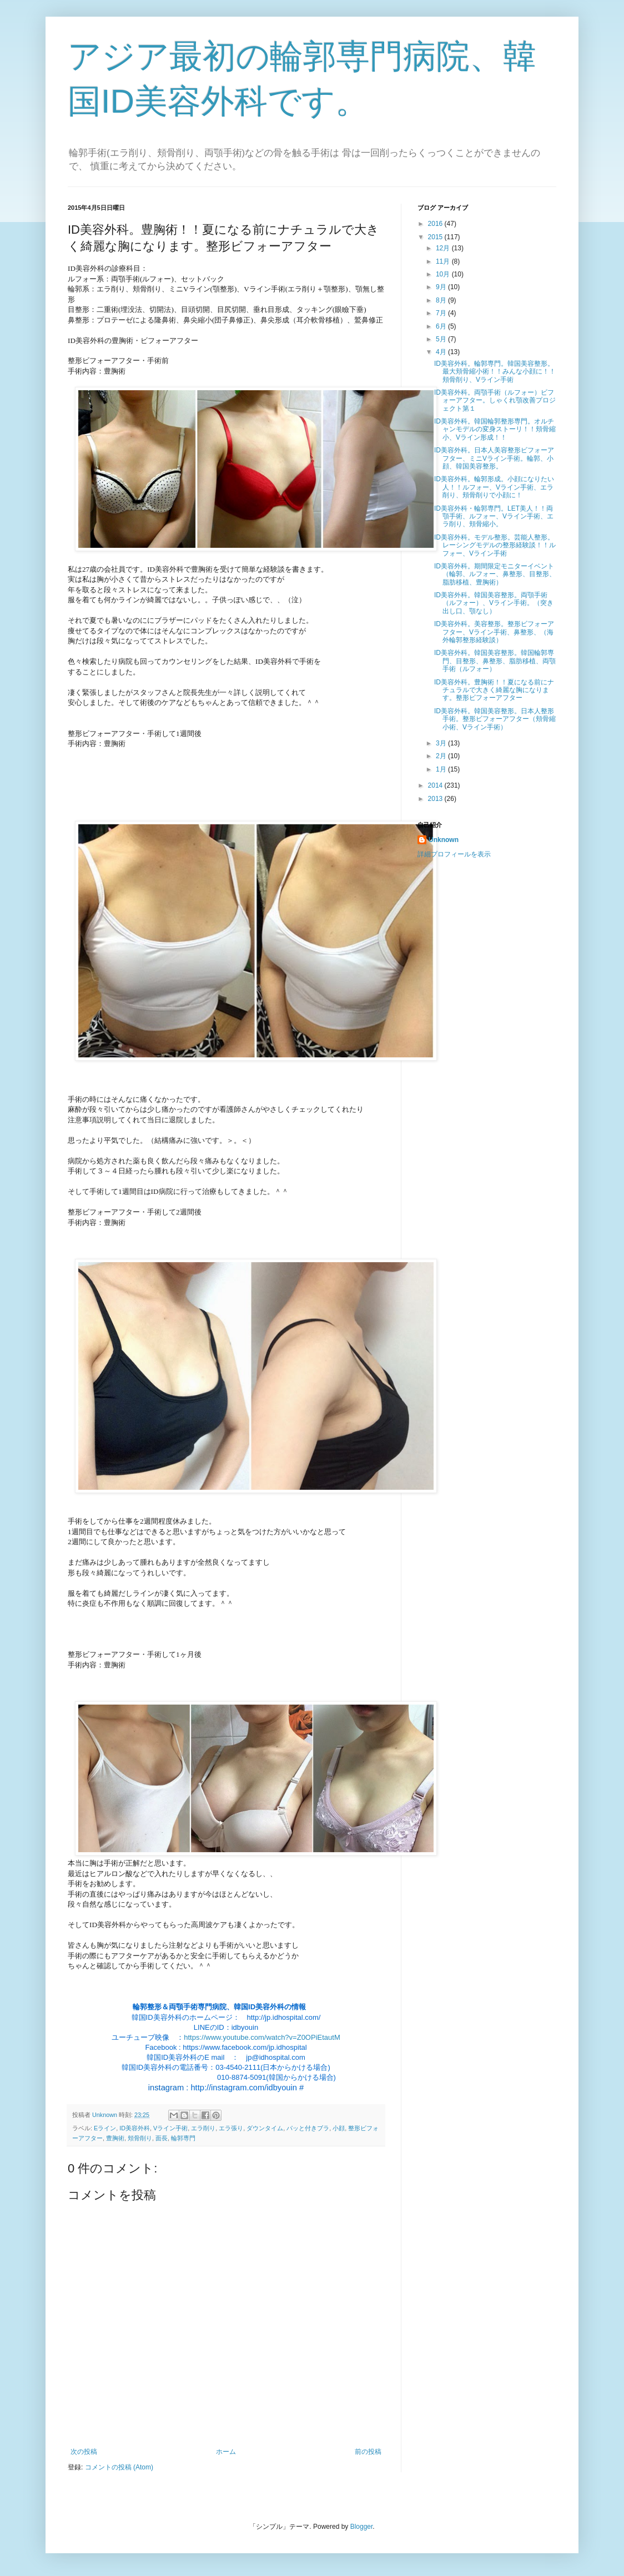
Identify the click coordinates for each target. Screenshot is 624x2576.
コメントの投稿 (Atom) (119, 2467)
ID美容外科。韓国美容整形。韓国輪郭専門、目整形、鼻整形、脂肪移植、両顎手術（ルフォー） (495, 661)
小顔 (339, 2128)
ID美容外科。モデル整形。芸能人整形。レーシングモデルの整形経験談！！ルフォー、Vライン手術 (495, 545)
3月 (442, 743)
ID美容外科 (134, 2128)
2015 (436, 237)
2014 (436, 785)
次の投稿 (84, 2452)
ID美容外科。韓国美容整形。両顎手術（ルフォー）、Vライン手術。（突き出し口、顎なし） (493, 603)
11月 (444, 261)
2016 (436, 224)
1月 (442, 769)
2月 (442, 756)
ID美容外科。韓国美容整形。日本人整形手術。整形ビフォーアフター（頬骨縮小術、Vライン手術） (495, 719)
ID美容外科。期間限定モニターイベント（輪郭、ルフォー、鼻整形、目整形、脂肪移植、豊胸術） (495, 574)
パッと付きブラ (307, 2128)
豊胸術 (115, 2138)
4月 (442, 352)
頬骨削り (140, 2138)
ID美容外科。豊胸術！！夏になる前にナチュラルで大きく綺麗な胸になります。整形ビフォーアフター (494, 690)
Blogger (361, 2526)
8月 (442, 300)
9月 (442, 287)
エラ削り (203, 2128)
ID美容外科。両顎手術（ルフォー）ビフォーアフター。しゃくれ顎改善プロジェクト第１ (495, 400)
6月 (442, 326)
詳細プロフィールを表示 (454, 854)
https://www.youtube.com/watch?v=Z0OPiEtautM (262, 2037)
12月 (444, 248)
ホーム (226, 2452)
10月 (444, 274)
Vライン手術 (170, 2128)
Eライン (105, 2128)
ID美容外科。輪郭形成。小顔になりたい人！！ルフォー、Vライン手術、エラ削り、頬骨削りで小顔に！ (494, 487)
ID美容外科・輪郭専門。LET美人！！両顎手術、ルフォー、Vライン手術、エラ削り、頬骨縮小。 (493, 516)
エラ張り (231, 2128)
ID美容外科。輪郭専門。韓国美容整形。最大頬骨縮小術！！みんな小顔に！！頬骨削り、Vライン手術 (495, 372)
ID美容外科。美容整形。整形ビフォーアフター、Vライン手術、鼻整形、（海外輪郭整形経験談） (494, 632)
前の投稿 (368, 2452)
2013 (436, 799)
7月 (442, 313)
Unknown (444, 840)
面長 (161, 2138)
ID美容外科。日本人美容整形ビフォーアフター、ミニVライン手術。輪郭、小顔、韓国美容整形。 (494, 458)
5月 (442, 339)
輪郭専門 (183, 2138)
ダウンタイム (264, 2128)
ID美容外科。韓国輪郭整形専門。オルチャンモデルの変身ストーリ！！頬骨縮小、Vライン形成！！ (495, 429)
